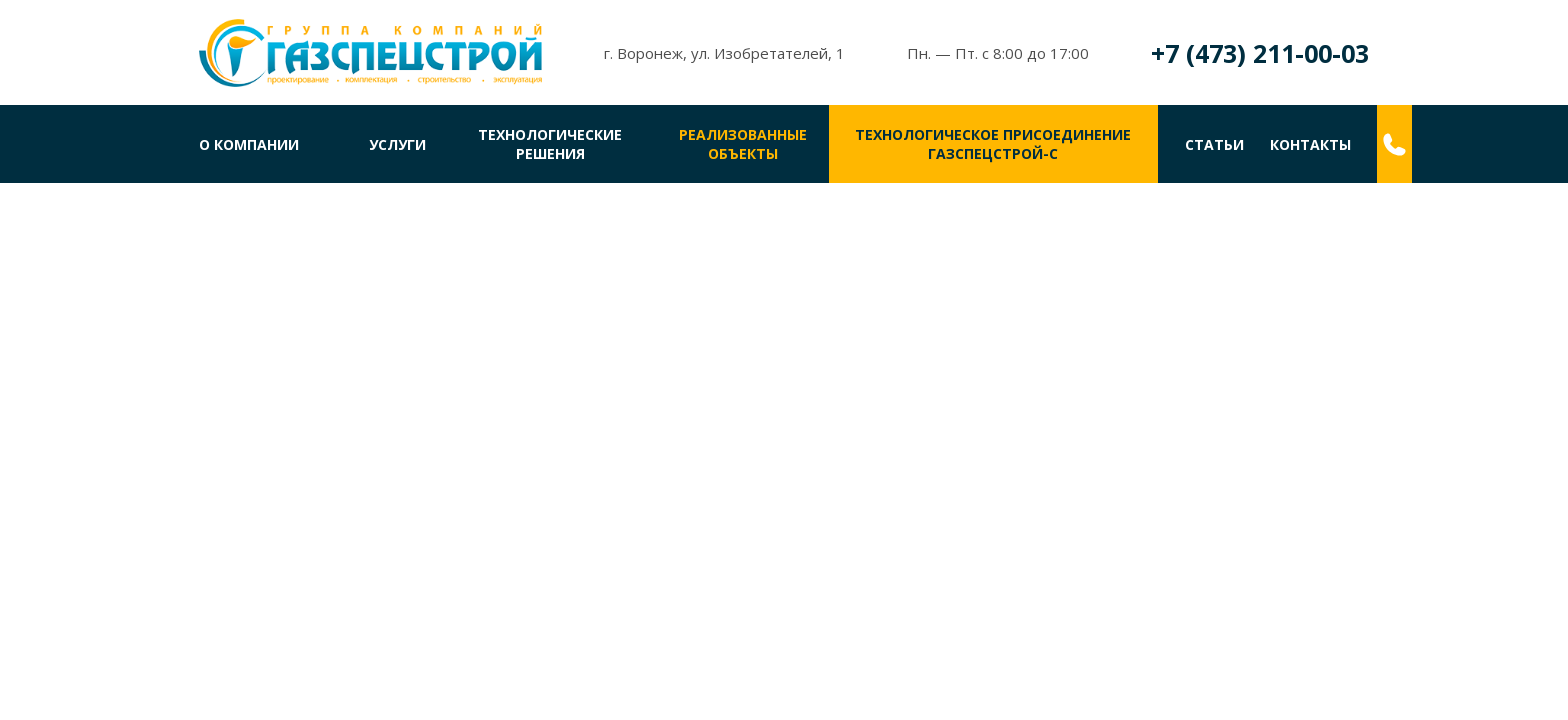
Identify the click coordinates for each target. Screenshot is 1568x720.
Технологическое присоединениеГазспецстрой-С (993, 144)
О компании (249, 144)
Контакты (1310, 144)
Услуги (397, 144)
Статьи (1214, 144)
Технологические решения (550, 144)
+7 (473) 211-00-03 (1260, 53)
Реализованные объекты (743, 144)
